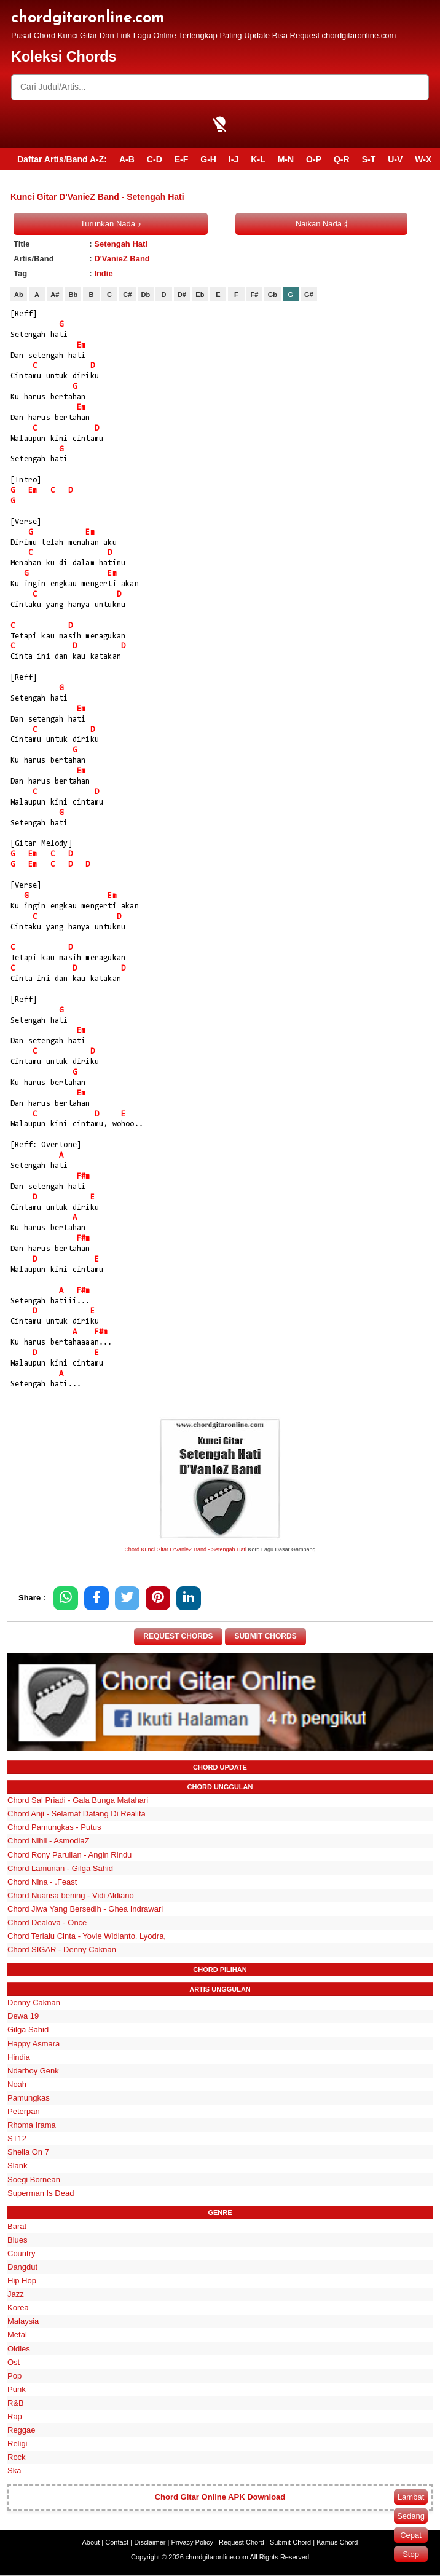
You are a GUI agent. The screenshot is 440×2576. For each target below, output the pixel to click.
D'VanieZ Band (122, 258)
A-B (127, 159)
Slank (17, 2166)
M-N (286, 159)
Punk (16, 2389)
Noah (16, 2084)
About (91, 2542)
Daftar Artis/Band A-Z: (62, 159)
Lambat (411, 2497)
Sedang (411, 2516)
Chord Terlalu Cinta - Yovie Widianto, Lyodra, (86, 1936)
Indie (103, 273)
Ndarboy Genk (33, 2070)
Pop (14, 2375)
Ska (14, 2471)
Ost (13, 2362)
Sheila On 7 (28, 2152)
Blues (17, 2239)
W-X (423, 159)
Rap (14, 2416)
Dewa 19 (23, 2016)
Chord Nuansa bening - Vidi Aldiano (70, 1895)
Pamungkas (28, 2097)
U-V (395, 159)
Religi (17, 2444)
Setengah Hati (120, 243)
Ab (18, 294)
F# (254, 294)
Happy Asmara (33, 2043)
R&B (15, 2402)
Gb (272, 294)
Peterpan (23, 2111)
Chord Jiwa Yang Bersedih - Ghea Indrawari (85, 1909)
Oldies (18, 2348)
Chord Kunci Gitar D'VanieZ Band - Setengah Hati (185, 1549)
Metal (17, 2335)
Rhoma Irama (31, 2125)
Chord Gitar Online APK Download (220, 2497)
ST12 (16, 2139)
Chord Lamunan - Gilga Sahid (60, 1868)
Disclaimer (149, 2542)
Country (21, 2253)
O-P (313, 159)
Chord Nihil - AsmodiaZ (48, 1841)
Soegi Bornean (33, 2179)
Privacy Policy (192, 2542)
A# (54, 294)
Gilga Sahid (28, 2030)
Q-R (342, 159)
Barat (16, 2226)
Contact (116, 2542)
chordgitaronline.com (87, 18)
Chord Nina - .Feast (42, 1881)
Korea (18, 2308)
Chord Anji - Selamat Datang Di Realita (76, 1814)
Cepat (411, 2535)
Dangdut (22, 2267)
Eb (199, 294)
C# (127, 294)
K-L (258, 159)
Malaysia (23, 2321)
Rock (16, 2457)
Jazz (15, 2294)
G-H (208, 159)
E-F (182, 159)
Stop (411, 2554)
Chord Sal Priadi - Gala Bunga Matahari (77, 1800)
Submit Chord (290, 2542)
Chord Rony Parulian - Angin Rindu (69, 1854)
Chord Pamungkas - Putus (54, 1827)
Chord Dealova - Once (47, 1922)
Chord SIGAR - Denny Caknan (61, 1950)
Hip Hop (21, 2280)
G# (308, 294)
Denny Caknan (33, 2003)
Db (146, 294)
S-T (369, 159)
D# (182, 294)
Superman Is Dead (40, 2193)
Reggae (21, 2430)
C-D (154, 159)
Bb (73, 294)
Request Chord (241, 2542)
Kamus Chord (337, 2542)
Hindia (18, 2057)
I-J (233, 159)
